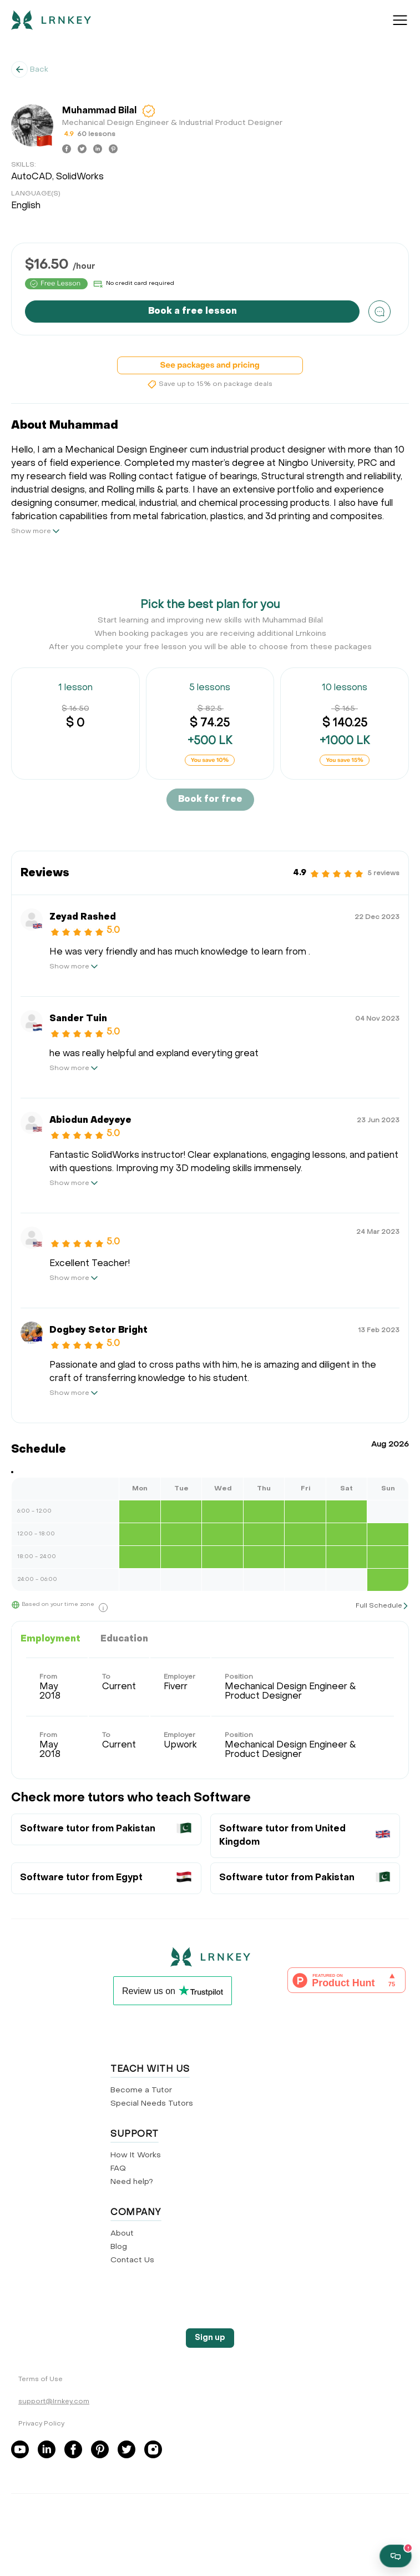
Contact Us (132, 2260)
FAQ (118, 2168)
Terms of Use (40, 2379)
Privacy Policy (41, 2424)
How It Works (135, 2155)
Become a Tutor (141, 2090)
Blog (118, 2247)
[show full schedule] (382, 1606)
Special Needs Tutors (151, 2103)
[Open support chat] (395, 2556)
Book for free (210, 799)
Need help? (131, 2182)
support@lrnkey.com (53, 2401)
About (122, 2233)
